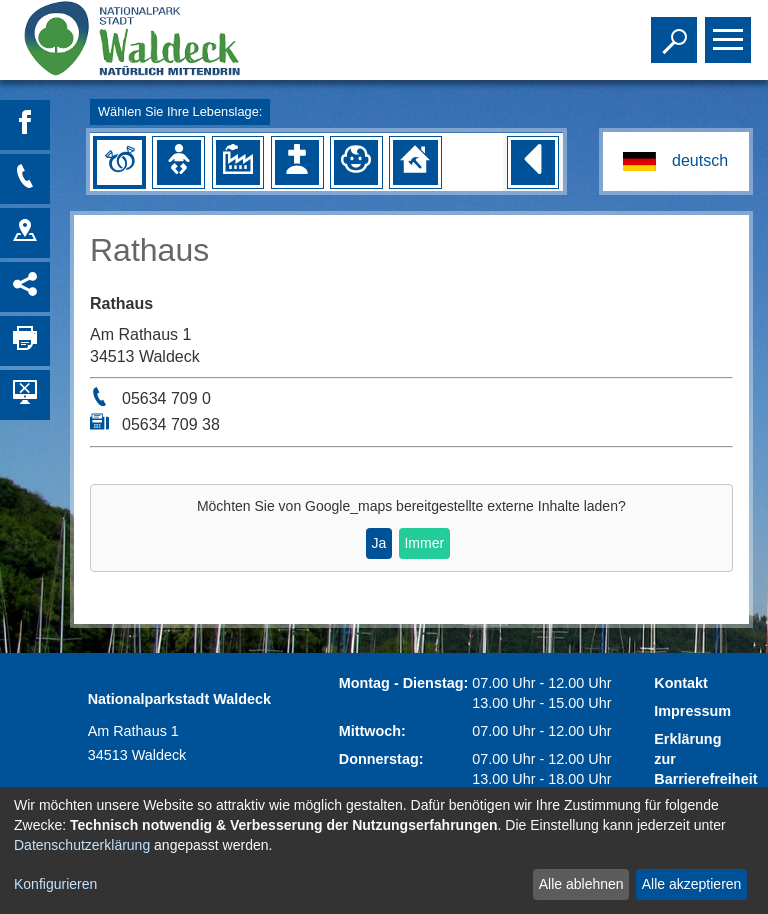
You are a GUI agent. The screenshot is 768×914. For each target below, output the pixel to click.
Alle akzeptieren (692, 884)
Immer (424, 543)
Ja (378, 543)
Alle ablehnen (581, 884)
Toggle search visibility (676, 31)
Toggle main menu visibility (730, 31)
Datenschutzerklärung (82, 845)
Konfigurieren (55, 884)
